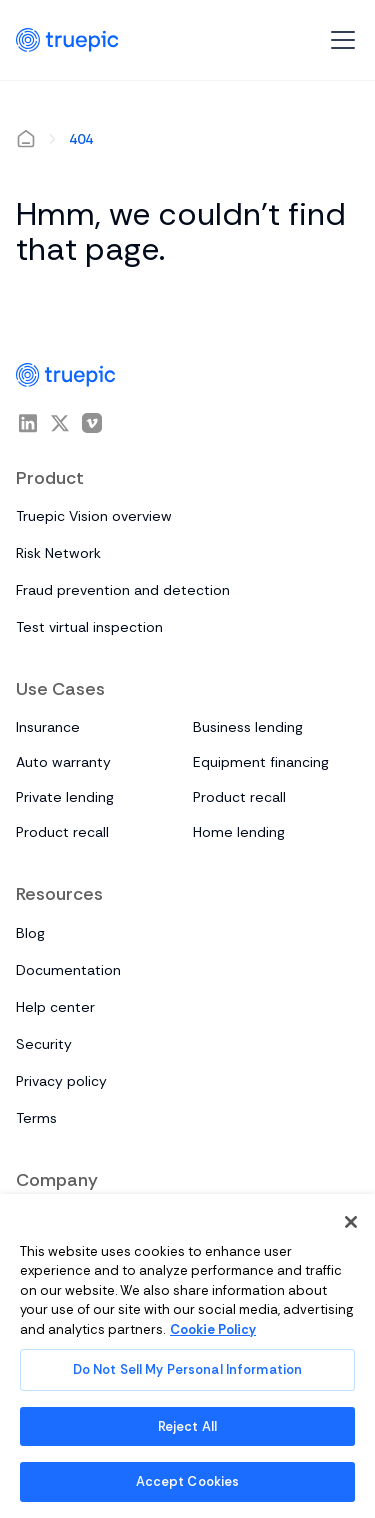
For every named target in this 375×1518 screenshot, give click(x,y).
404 (81, 139)
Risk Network (58, 553)
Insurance (48, 727)
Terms (36, 1118)
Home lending (239, 832)
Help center (55, 1007)
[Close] (351, 1222)
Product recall (239, 797)
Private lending (65, 797)
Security (44, 1044)
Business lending (248, 727)
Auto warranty (63, 762)
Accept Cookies (188, 1481)
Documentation (68, 970)
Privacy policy (61, 1081)
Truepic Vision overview (94, 516)
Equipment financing (261, 762)
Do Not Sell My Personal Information (188, 1369)
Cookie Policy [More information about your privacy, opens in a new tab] (213, 1329)
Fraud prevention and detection (123, 590)
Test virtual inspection (89, 627)
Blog (30, 933)
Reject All (187, 1426)
